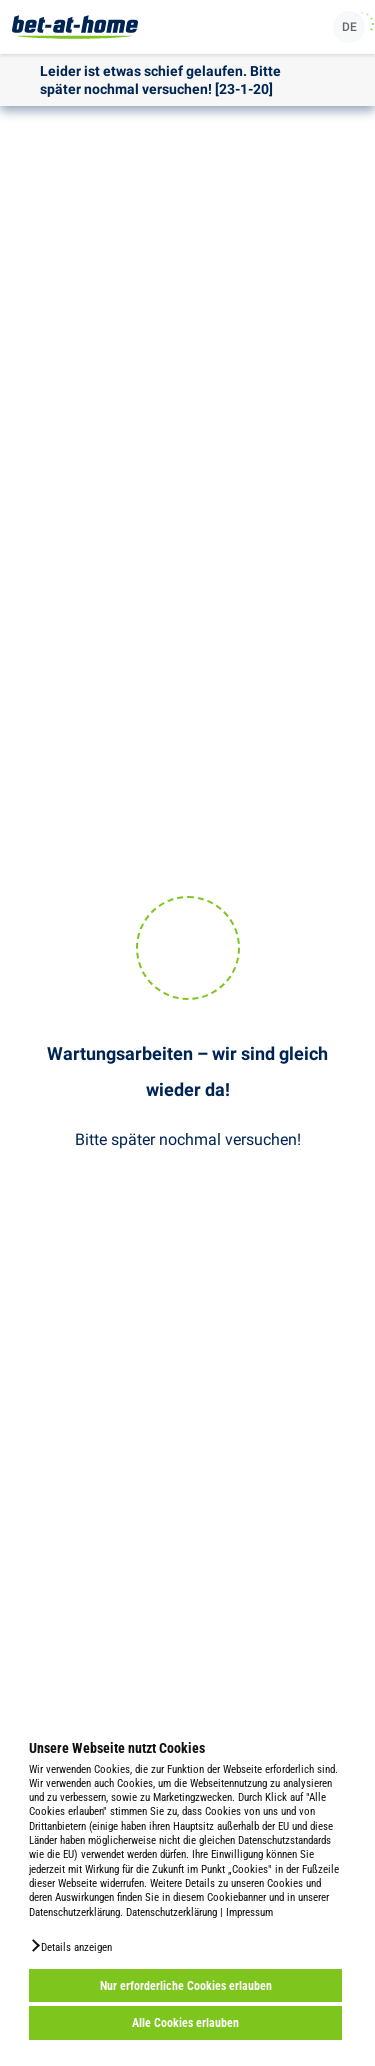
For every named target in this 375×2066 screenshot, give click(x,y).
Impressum (249, 1912)
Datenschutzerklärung (171, 1912)
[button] (70, 1946)
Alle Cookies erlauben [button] (185, 2023)
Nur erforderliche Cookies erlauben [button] (186, 1986)
